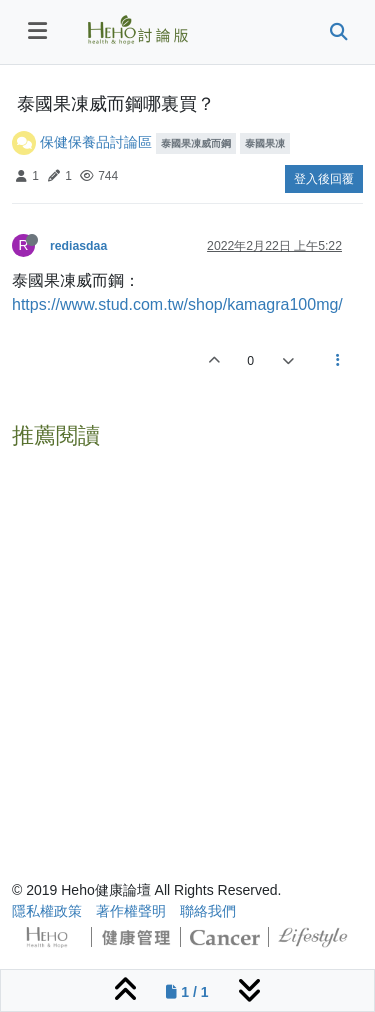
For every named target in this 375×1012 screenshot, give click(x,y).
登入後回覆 (324, 179)
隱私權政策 (47, 911)
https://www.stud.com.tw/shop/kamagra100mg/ (177, 304)
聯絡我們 (208, 911)
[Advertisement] (187, 644)
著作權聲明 (131, 911)
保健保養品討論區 (96, 142)
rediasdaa (78, 246)
